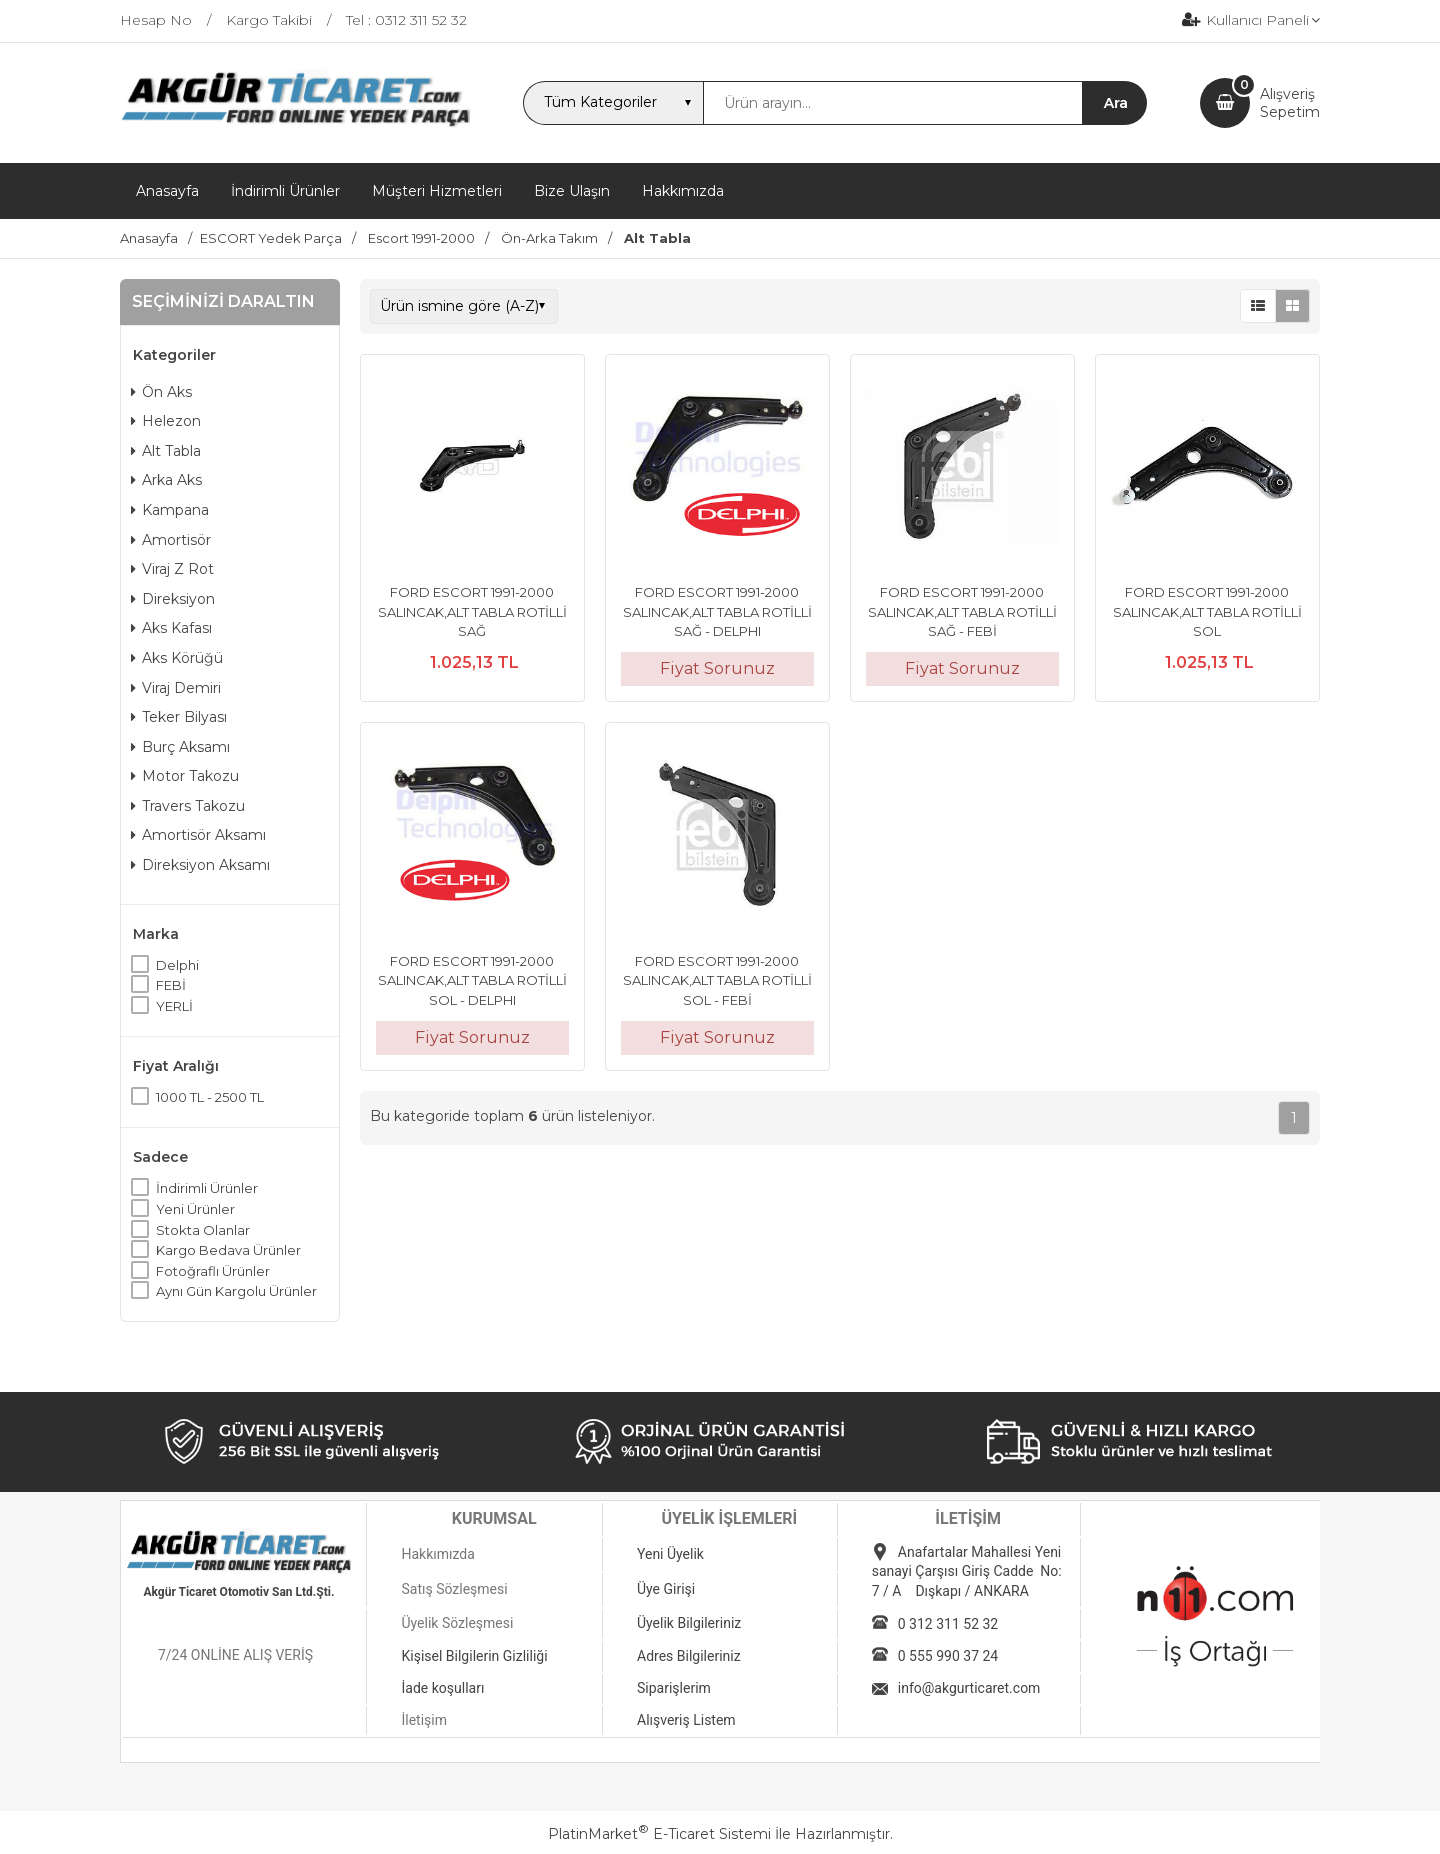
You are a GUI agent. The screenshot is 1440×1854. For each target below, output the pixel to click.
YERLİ (174, 1006)
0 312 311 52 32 (948, 1624)
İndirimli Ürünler (207, 1188)
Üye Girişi (666, 1589)
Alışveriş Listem (686, 1720)
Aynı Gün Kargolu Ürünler (236, 1291)
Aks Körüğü (177, 658)
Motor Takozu (185, 776)
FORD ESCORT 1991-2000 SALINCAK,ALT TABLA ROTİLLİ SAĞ (472, 611)
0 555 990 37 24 (948, 1656)
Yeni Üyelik (670, 1554)
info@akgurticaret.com (969, 1688)
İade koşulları (442, 1688)
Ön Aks (161, 392)
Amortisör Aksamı (198, 835)
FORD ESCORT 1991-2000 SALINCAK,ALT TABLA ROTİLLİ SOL (1207, 611)
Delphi (177, 965)
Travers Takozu (188, 806)
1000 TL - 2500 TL (210, 1097)
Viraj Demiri (176, 688)
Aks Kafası (171, 628)
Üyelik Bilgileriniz (689, 1623)
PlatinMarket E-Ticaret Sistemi (659, 1834)
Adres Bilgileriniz (689, 1656)
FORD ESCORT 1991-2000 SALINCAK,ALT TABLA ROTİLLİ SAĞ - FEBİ (962, 611)
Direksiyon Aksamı (200, 865)
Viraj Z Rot (172, 569)
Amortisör (171, 540)
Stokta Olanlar (203, 1230)
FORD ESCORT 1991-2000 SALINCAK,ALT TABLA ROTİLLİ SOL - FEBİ (717, 980)
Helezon (166, 421)
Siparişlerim (674, 1688)
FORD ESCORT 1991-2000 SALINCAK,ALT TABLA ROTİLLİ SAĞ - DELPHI (717, 611)
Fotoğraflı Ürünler (213, 1271)
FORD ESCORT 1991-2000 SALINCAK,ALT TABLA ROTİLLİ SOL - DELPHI (472, 980)
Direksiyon (173, 599)
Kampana (170, 510)
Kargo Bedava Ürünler (228, 1250)
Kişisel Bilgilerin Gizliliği (474, 1656)
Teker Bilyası (179, 717)
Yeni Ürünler (195, 1209)
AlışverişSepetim (1290, 103)
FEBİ (171, 985)
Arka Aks (166, 480)
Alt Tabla (166, 451)
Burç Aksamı (180, 747)
